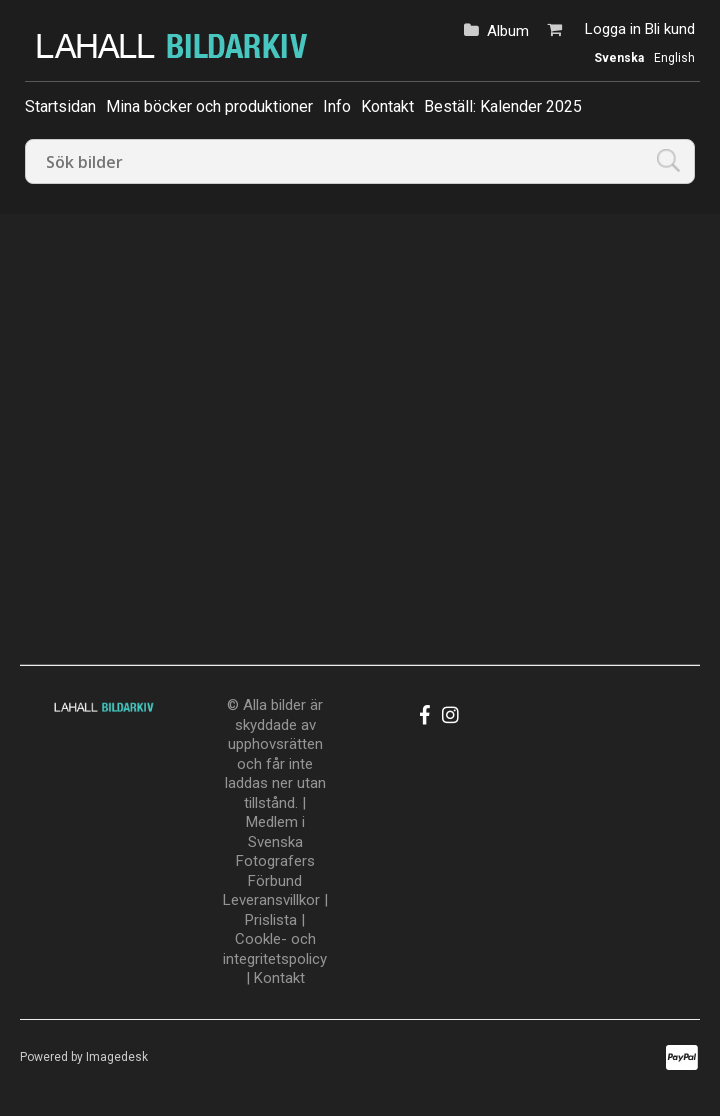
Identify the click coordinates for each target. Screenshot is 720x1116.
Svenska (619, 58)
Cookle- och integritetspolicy (275, 949)
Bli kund (670, 29)
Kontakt (387, 106)
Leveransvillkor (271, 900)
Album (508, 31)
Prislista (271, 920)
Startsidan (60, 106)
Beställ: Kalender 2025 (503, 106)
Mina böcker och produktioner (209, 106)
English (674, 58)
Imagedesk (117, 1057)
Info (337, 106)
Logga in (613, 29)
